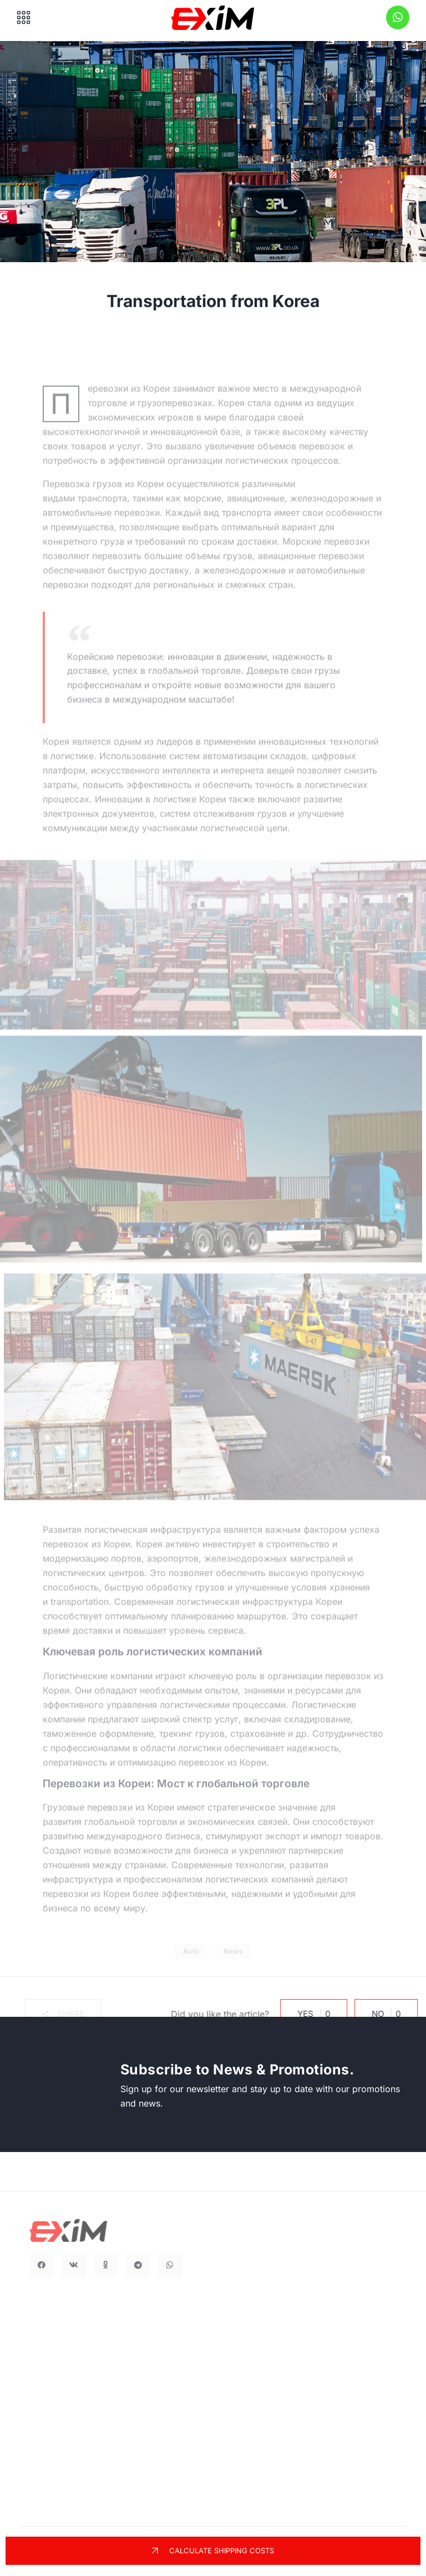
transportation (79, 1606)
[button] (49, 2013)
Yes (306, 2013)
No (378, 2013)
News (233, 1971)
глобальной (109, 1827)
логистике (72, 761)
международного (125, 1841)
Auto (191, 1971)
